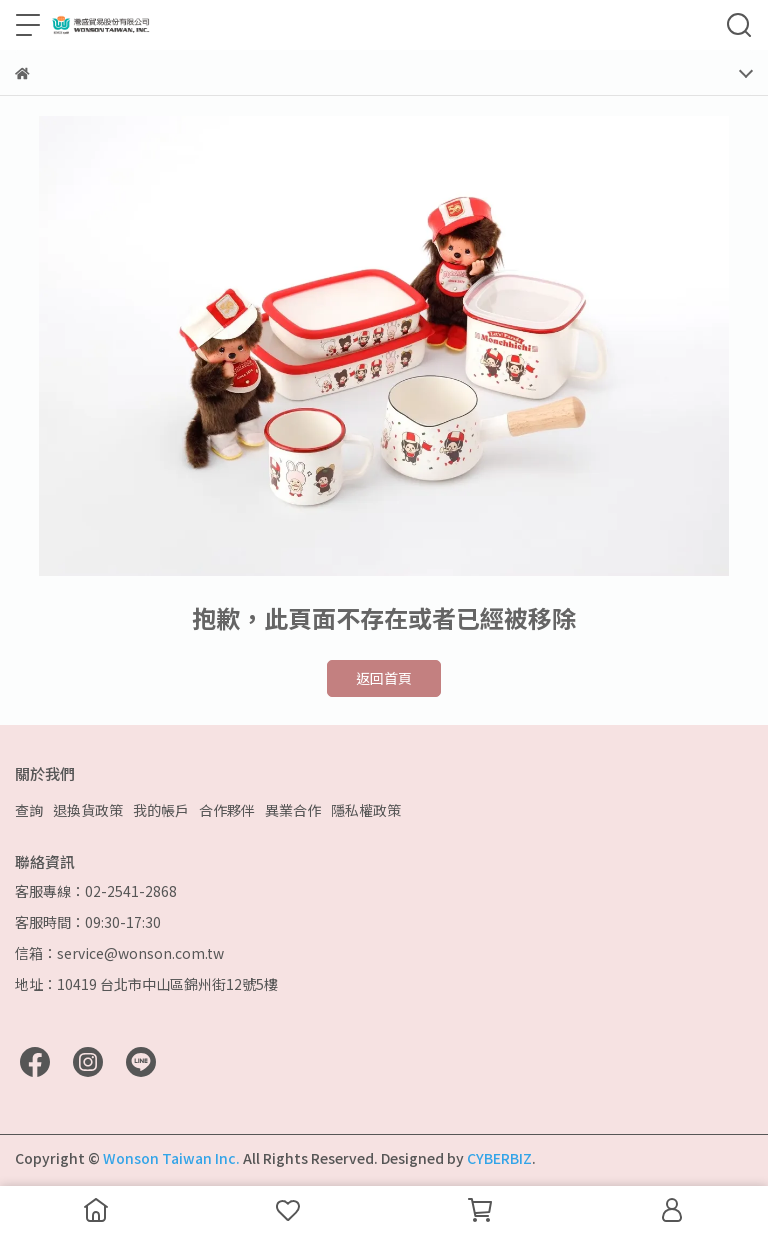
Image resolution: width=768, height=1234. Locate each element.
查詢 (29, 810)
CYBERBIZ (499, 1158)
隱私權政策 (366, 810)
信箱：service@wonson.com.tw (119, 953)
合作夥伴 (227, 810)
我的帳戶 (161, 810)
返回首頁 (384, 678)
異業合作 (293, 810)
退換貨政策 (88, 810)
